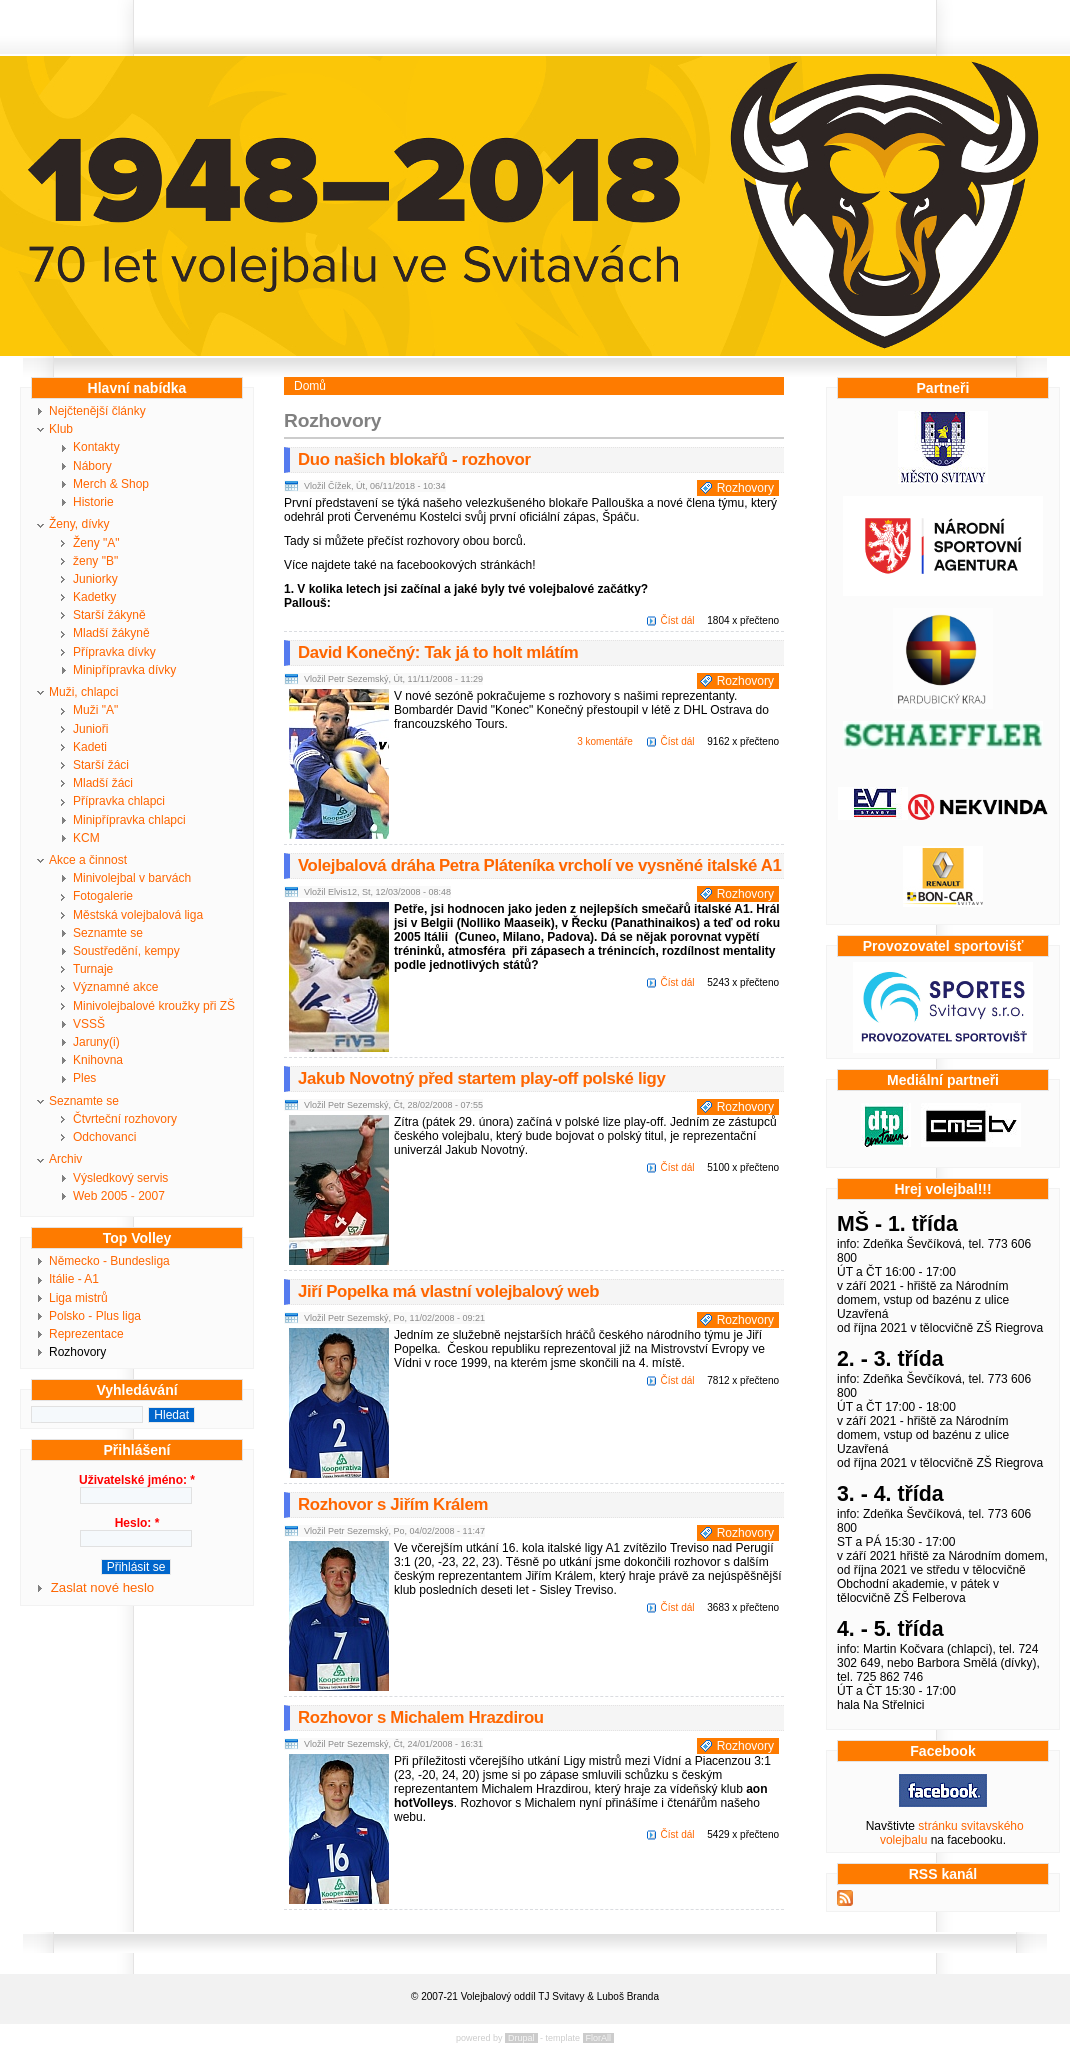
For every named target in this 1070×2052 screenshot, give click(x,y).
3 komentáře (605, 741)
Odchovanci (104, 1137)
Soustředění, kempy (126, 951)
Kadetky (94, 597)
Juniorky (95, 579)
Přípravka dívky (114, 652)
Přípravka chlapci (119, 801)
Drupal (521, 2038)
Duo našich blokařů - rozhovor (414, 459)
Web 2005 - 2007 (119, 1196)
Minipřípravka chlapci (129, 820)
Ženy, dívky (79, 524)
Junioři (90, 729)
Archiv (65, 1159)
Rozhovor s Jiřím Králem (393, 1504)
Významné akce (115, 987)
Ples (84, 1078)
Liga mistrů (78, 1298)
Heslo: (137, 1523)
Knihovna (98, 1060)
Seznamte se (108, 933)
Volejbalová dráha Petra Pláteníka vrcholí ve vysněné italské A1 (539, 865)
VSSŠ (89, 1024)
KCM (86, 838)
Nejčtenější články (97, 411)
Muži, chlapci (83, 692)
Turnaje (93, 969)
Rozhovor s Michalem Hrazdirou (421, 1717)
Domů (310, 386)
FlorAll (599, 2038)
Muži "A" (95, 710)
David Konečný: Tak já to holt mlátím (438, 652)
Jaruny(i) (96, 1042)
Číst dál (678, 620)
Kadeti (90, 747)
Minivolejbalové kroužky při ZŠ (154, 1006)
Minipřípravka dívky (124, 670)
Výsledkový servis (120, 1178)
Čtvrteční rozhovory (125, 1119)
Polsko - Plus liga (95, 1316)
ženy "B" (95, 561)
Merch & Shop (111, 484)
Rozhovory (77, 1352)
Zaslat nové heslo (102, 1587)
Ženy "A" (96, 543)
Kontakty (96, 447)
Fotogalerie (103, 896)
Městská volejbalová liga (138, 915)
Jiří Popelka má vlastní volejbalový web (448, 1291)
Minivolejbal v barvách (132, 878)
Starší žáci (101, 765)
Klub (61, 429)
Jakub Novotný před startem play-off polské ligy (481, 1078)
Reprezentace (86, 1334)
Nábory (92, 466)
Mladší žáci (103, 783)
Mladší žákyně (111, 633)
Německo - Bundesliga (109, 1261)
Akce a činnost (88, 860)
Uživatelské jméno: (137, 1480)
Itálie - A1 (74, 1279)
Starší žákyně (109, 615)
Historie (93, 502)
